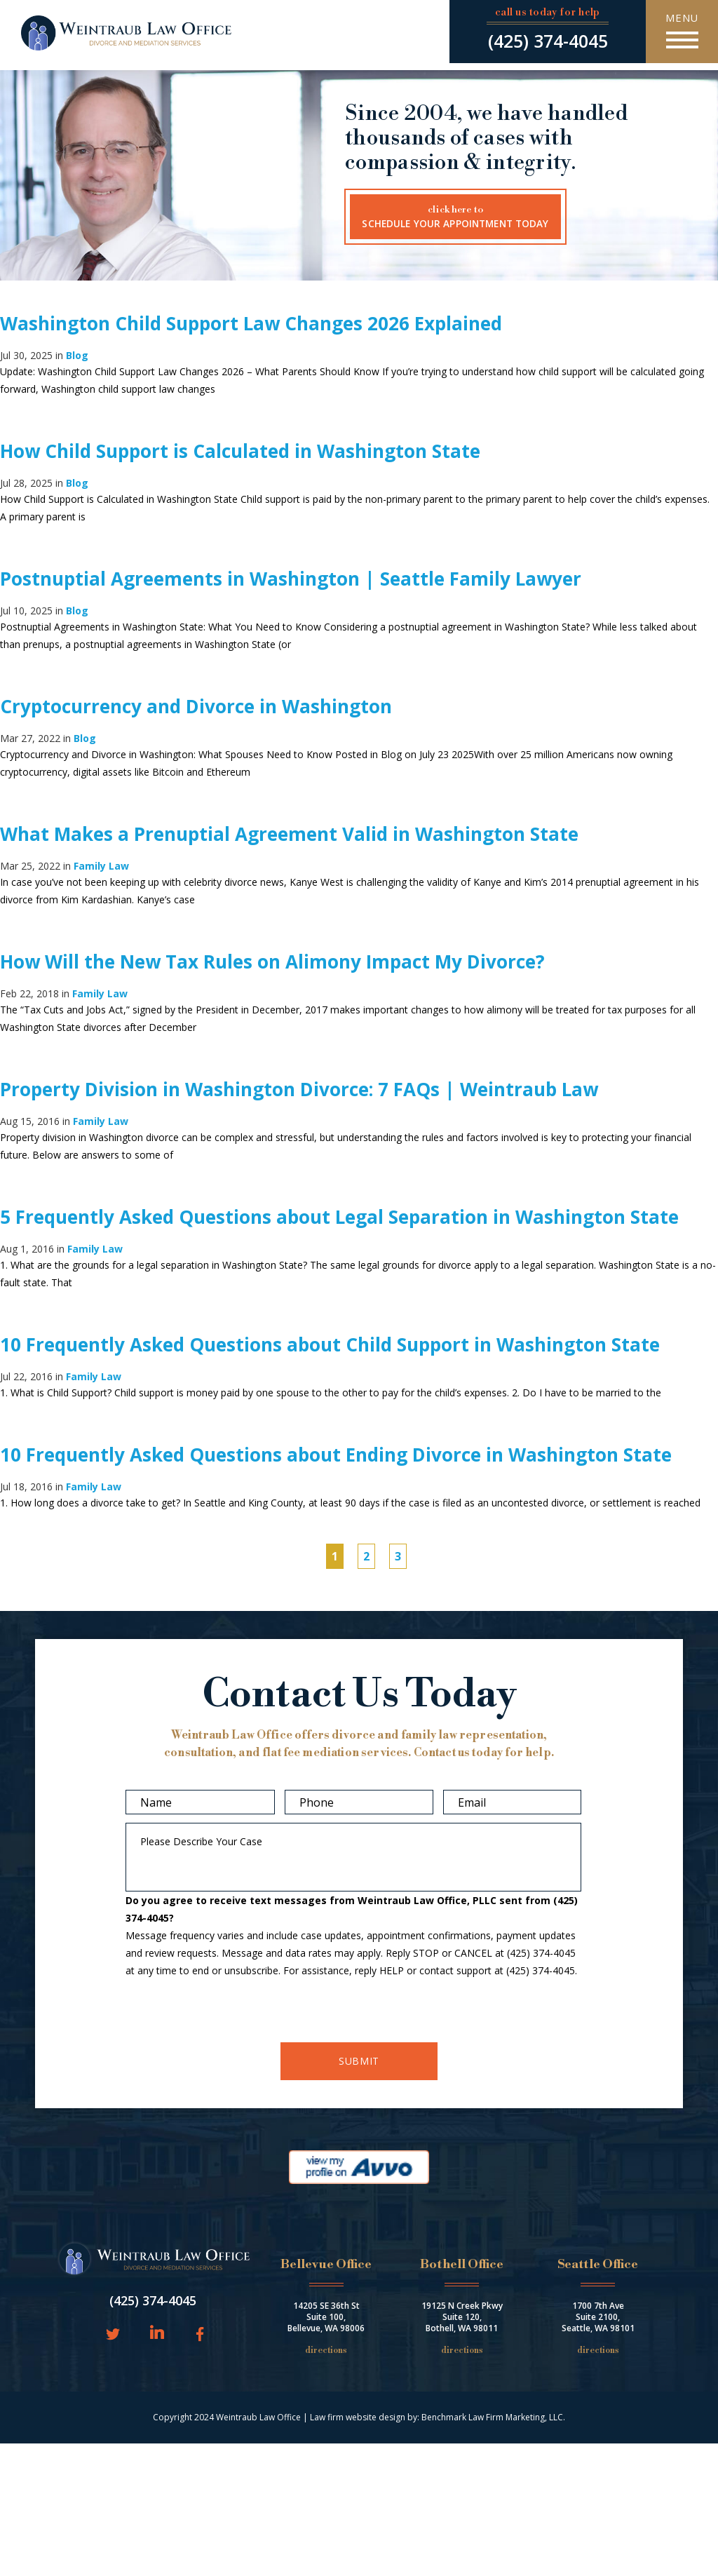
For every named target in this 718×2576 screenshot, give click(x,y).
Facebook (197, 2335)
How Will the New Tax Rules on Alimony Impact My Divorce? (272, 961)
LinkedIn (157, 2333)
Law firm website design (357, 2417)
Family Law (101, 865)
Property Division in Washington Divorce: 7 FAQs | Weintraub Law (299, 1089)
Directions (326, 2350)
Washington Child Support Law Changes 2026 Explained (251, 323)
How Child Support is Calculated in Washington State (240, 451)
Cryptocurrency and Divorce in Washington (196, 706)
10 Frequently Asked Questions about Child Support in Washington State (330, 1344)
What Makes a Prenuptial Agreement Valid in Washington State (289, 834)
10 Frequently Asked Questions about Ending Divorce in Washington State (336, 1454)
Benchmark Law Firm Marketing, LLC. (493, 2417)
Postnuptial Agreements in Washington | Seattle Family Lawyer (290, 578)
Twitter (112, 2335)
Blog (77, 355)
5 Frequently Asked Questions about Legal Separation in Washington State (339, 1216)
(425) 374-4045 (548, 40)
